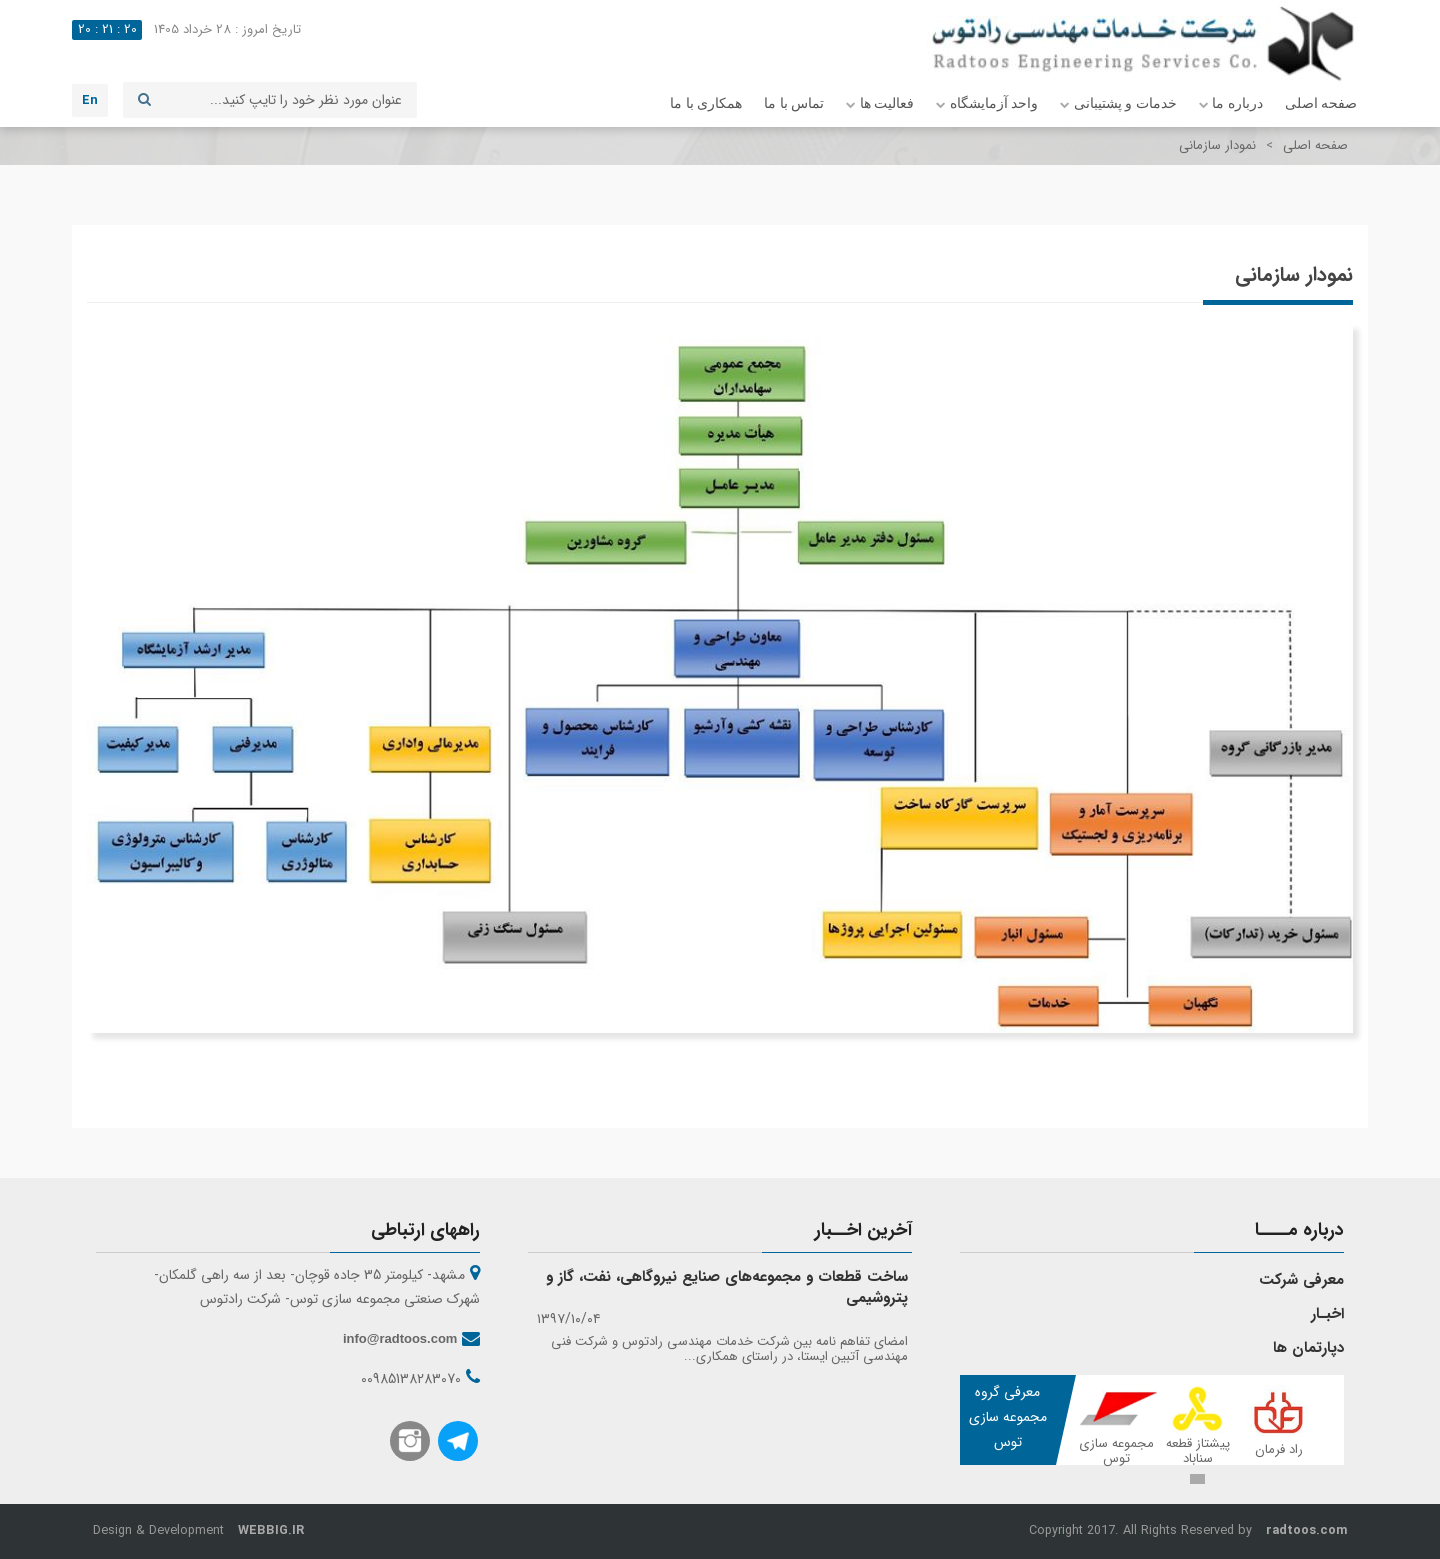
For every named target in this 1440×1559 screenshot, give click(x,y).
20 (130, 30)
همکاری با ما (706, 103)
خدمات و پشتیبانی (1118, 104)
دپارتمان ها (1308, 1348)
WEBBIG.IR (271, 1531)
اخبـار (1327, 1314)
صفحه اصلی (1321, 103)
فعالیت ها (880, 104)
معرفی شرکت (1301, 1280)
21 (107, 30)
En (90, 100)
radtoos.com (1306, 1531)
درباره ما (1231, 104)
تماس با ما (794, 103)
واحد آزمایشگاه (987, 104)
